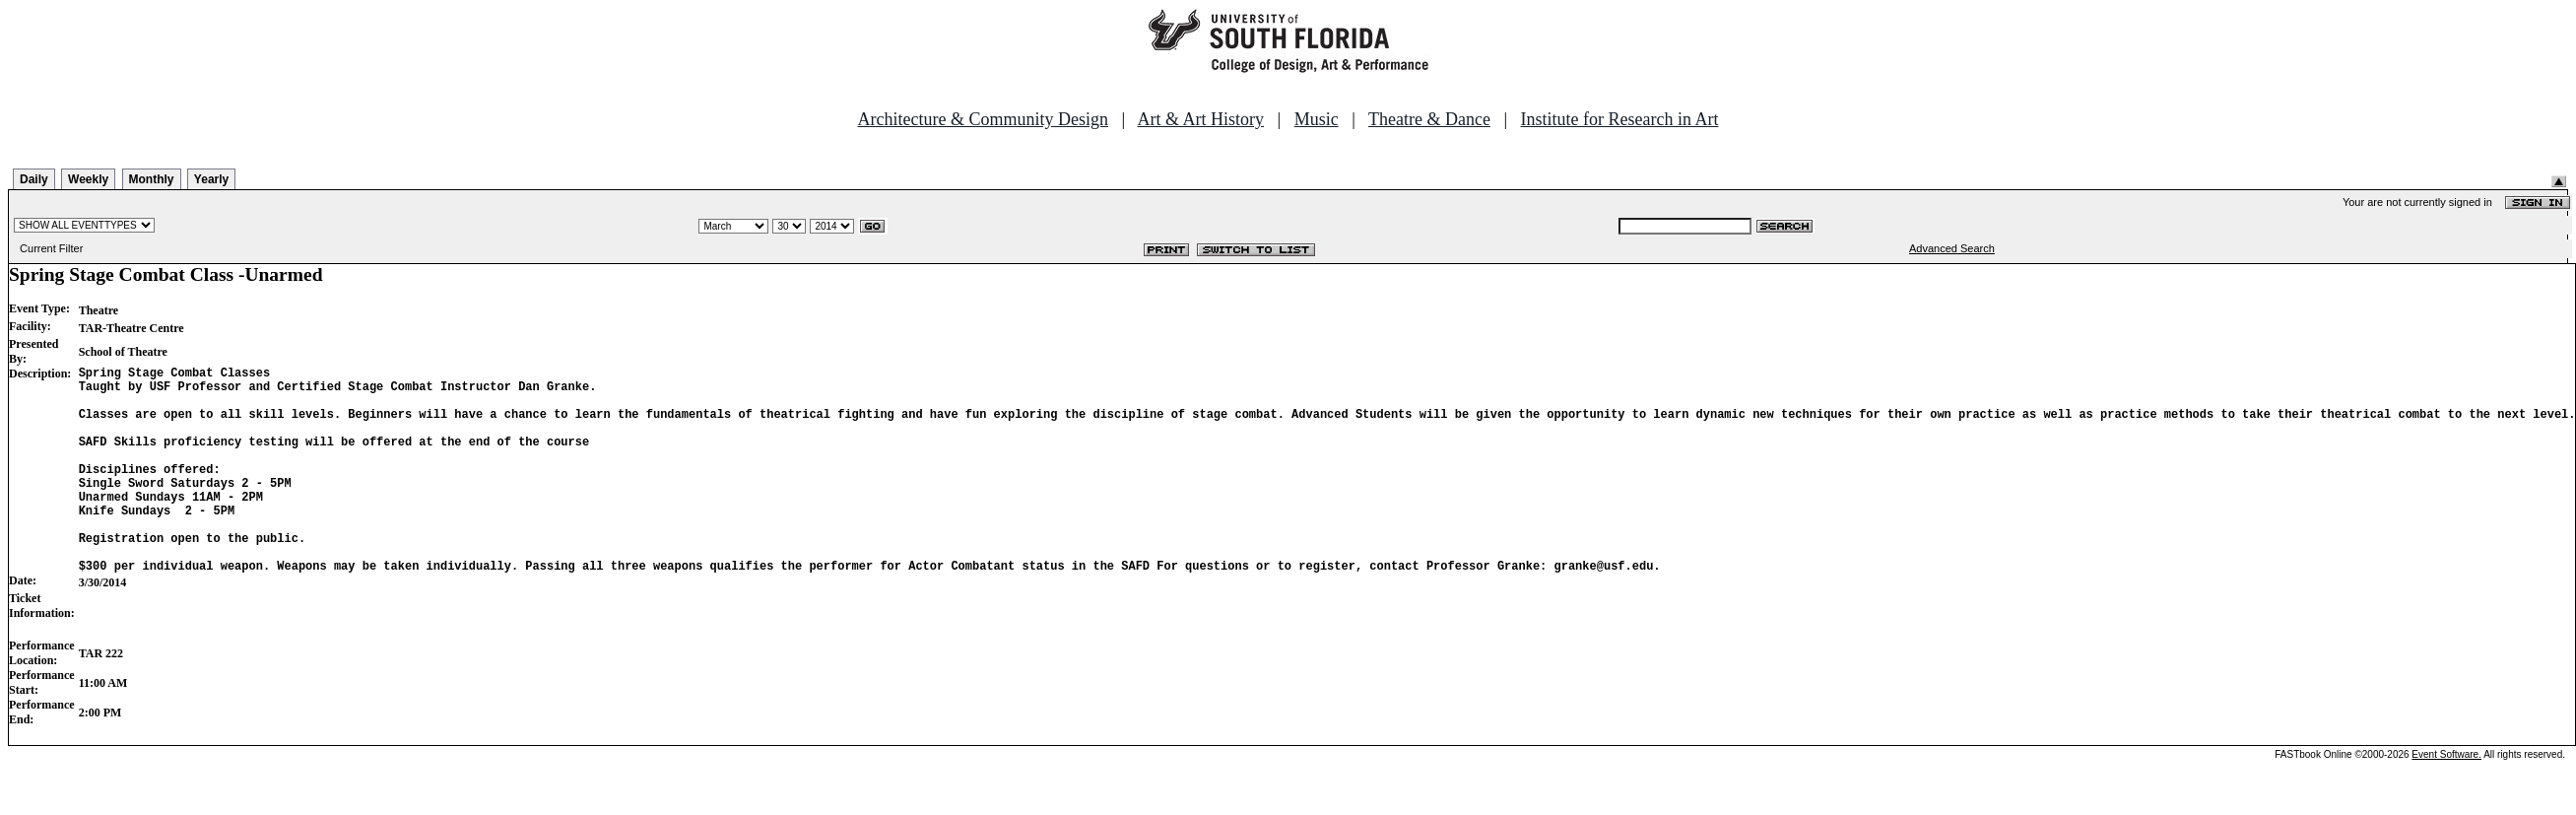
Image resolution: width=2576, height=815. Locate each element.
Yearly (211, 179)
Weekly (88, 179)
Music (1316, 119)
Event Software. (2446, 798)
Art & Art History (1201, 119)
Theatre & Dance (1429, 119)
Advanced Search (1952, 248)
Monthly (151, 179)
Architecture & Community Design (983, 119)
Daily (34, 179)
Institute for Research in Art (1620, 119)
